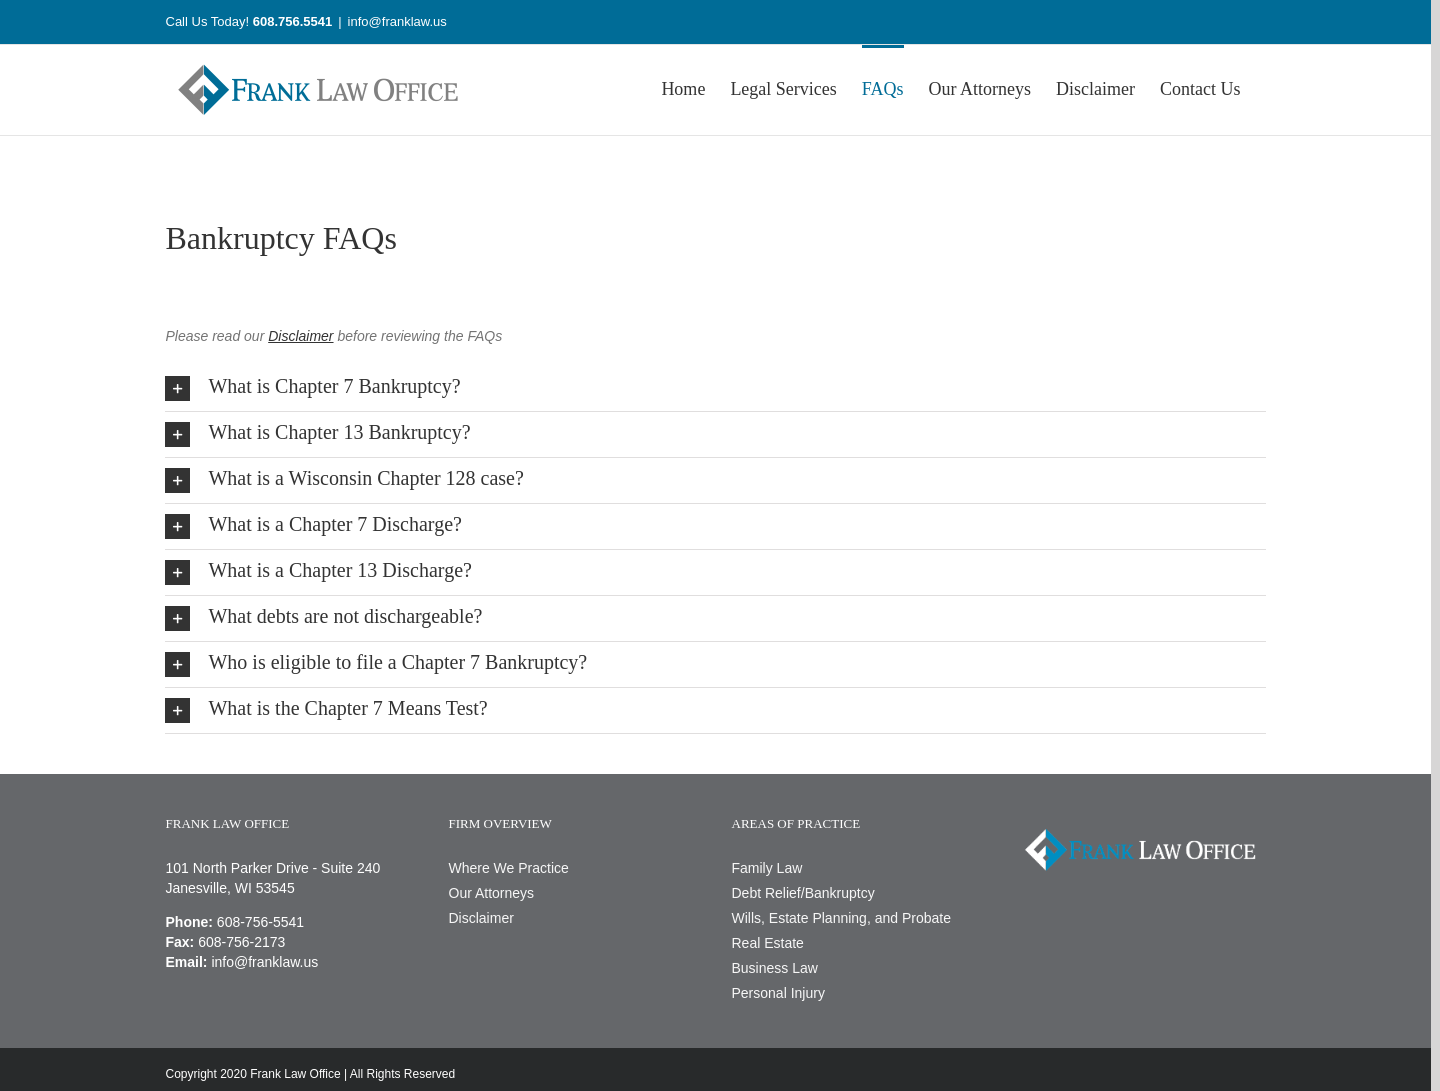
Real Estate (768, 943)
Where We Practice (509, 868)
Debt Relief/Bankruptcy (803, 893)
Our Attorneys (492, 893)
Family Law (767, 868)
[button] (715, 388)
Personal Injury (778, 993)
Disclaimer (481, 918)
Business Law (775, 968)
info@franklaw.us (397, 21)
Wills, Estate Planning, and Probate (841, 918)
